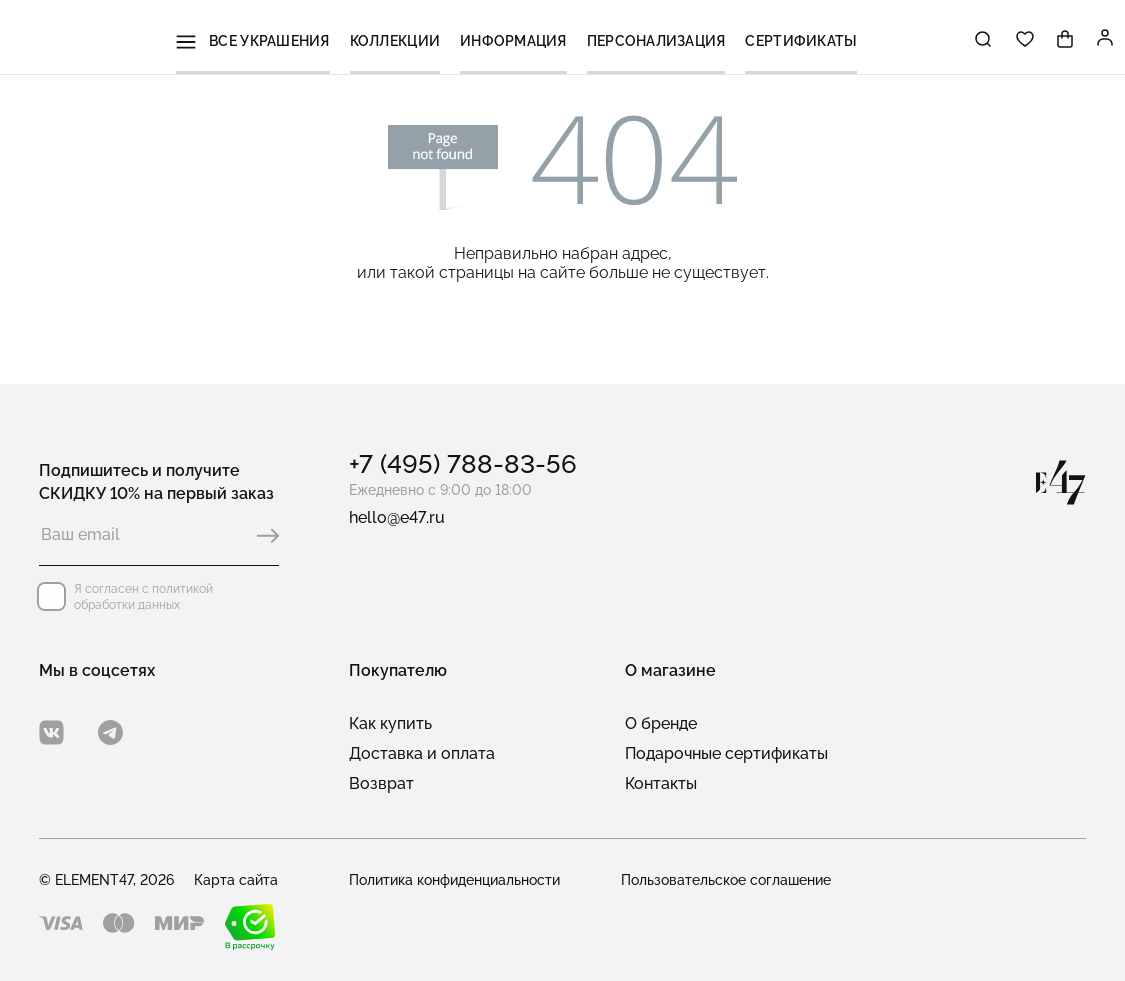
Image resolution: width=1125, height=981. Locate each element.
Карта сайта (236, 880)
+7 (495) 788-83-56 (463, 464)
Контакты (661, 783)
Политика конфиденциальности (454, 880)
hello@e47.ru (397, 517)
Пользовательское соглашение (726, 880)
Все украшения (263, 39)
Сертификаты (795, 39)
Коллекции (402, 39)
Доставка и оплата (422, 753)
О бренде (661, 723)
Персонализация (655, 39)
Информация (517, 39)
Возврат (381, 783)
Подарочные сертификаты (726, 753)
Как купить (390, 723)
